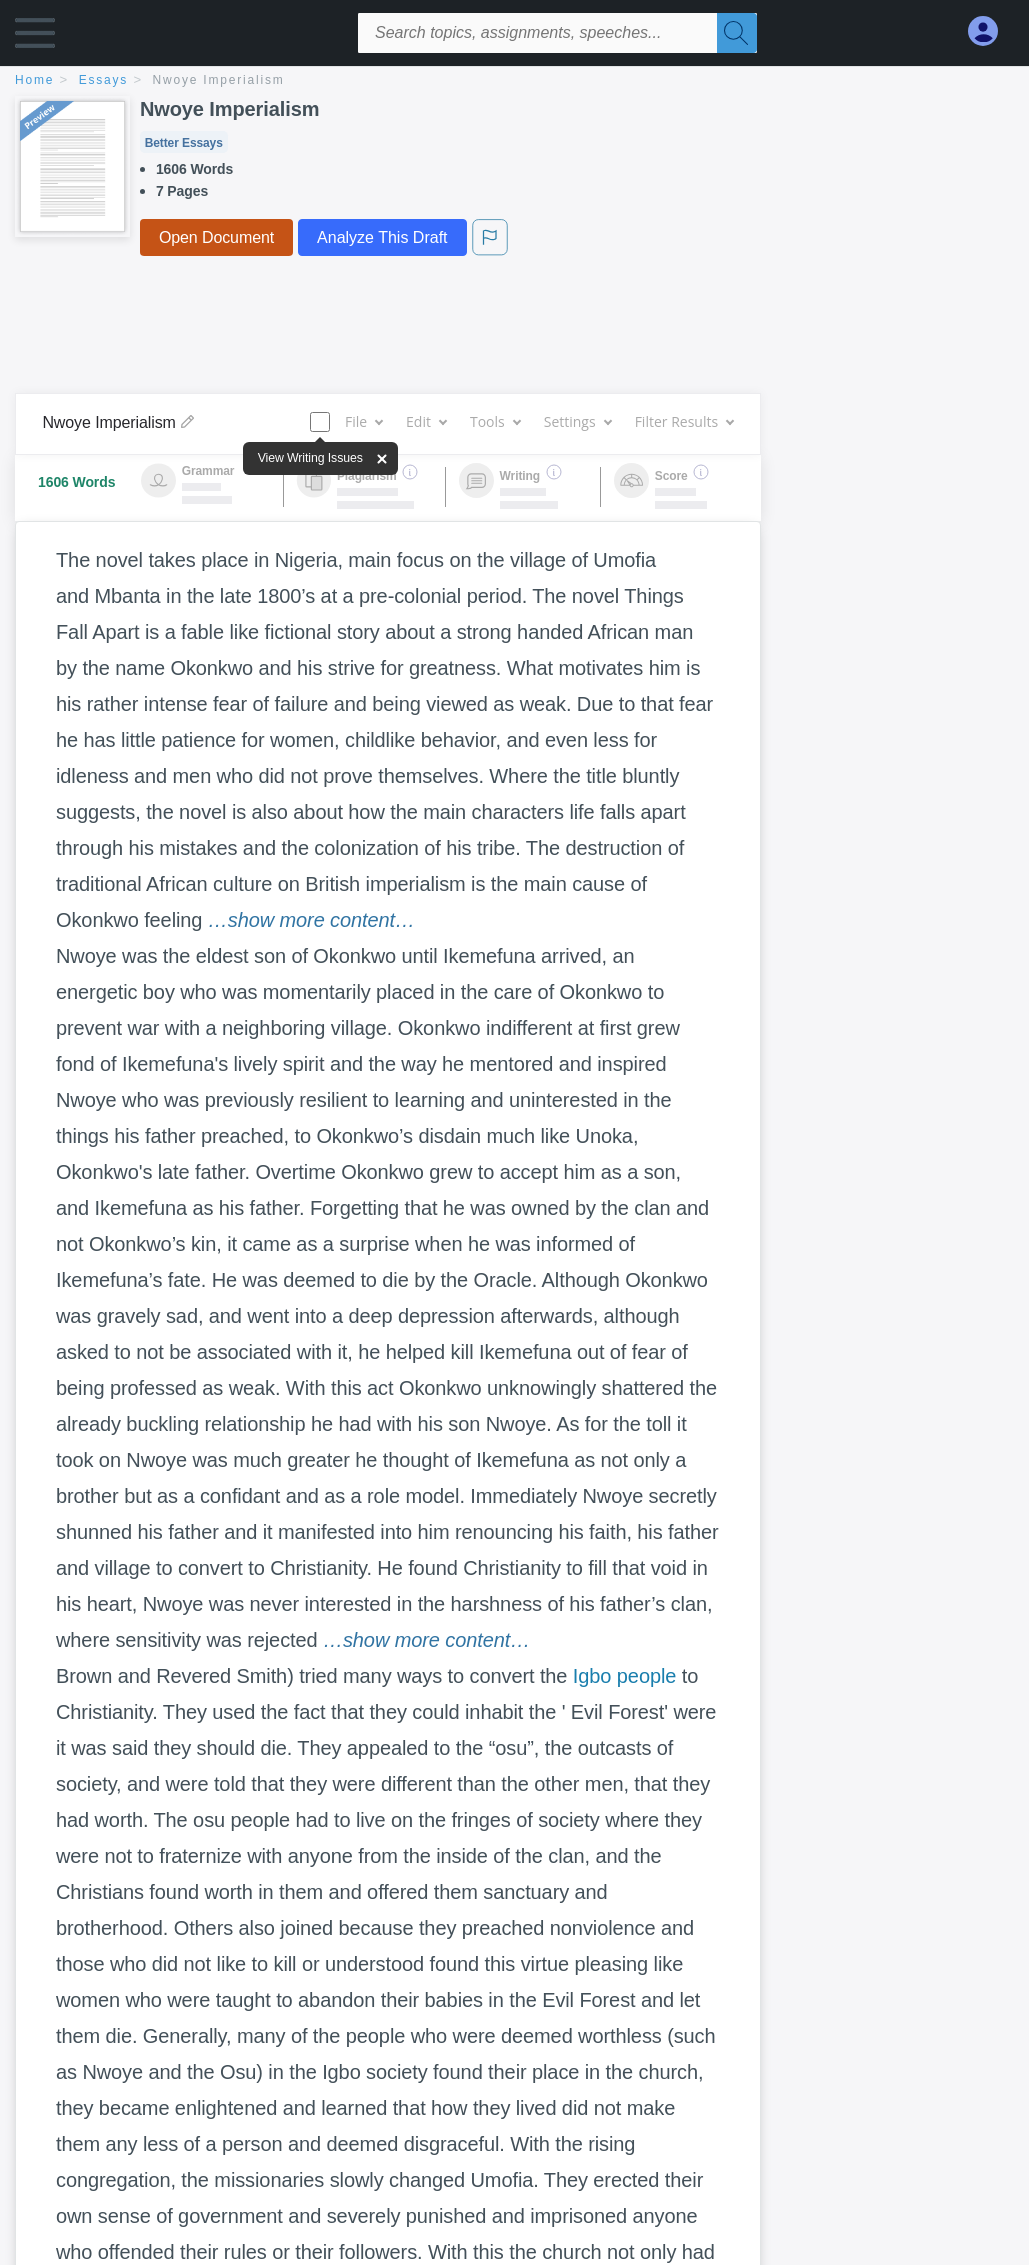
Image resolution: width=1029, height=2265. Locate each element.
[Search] (737, 33)
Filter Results (684, 421)
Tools (495, 421)
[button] (35, 37)
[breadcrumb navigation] (514, 81)
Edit (426, 421)
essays (103, 80)
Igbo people (624, 1676)
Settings (577, 421)
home (34, 80)
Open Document (216, 237)
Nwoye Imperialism (219, 80)
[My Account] (991, 31)
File (363, 421)
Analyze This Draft (382, 237)
